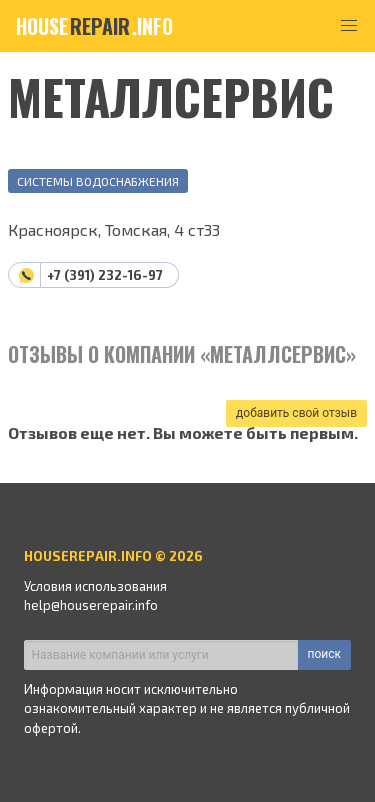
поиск (324, 654)
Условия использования (95, 586)
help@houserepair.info (91, 605)
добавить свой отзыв (296, 413)
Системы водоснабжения (98, 181)
